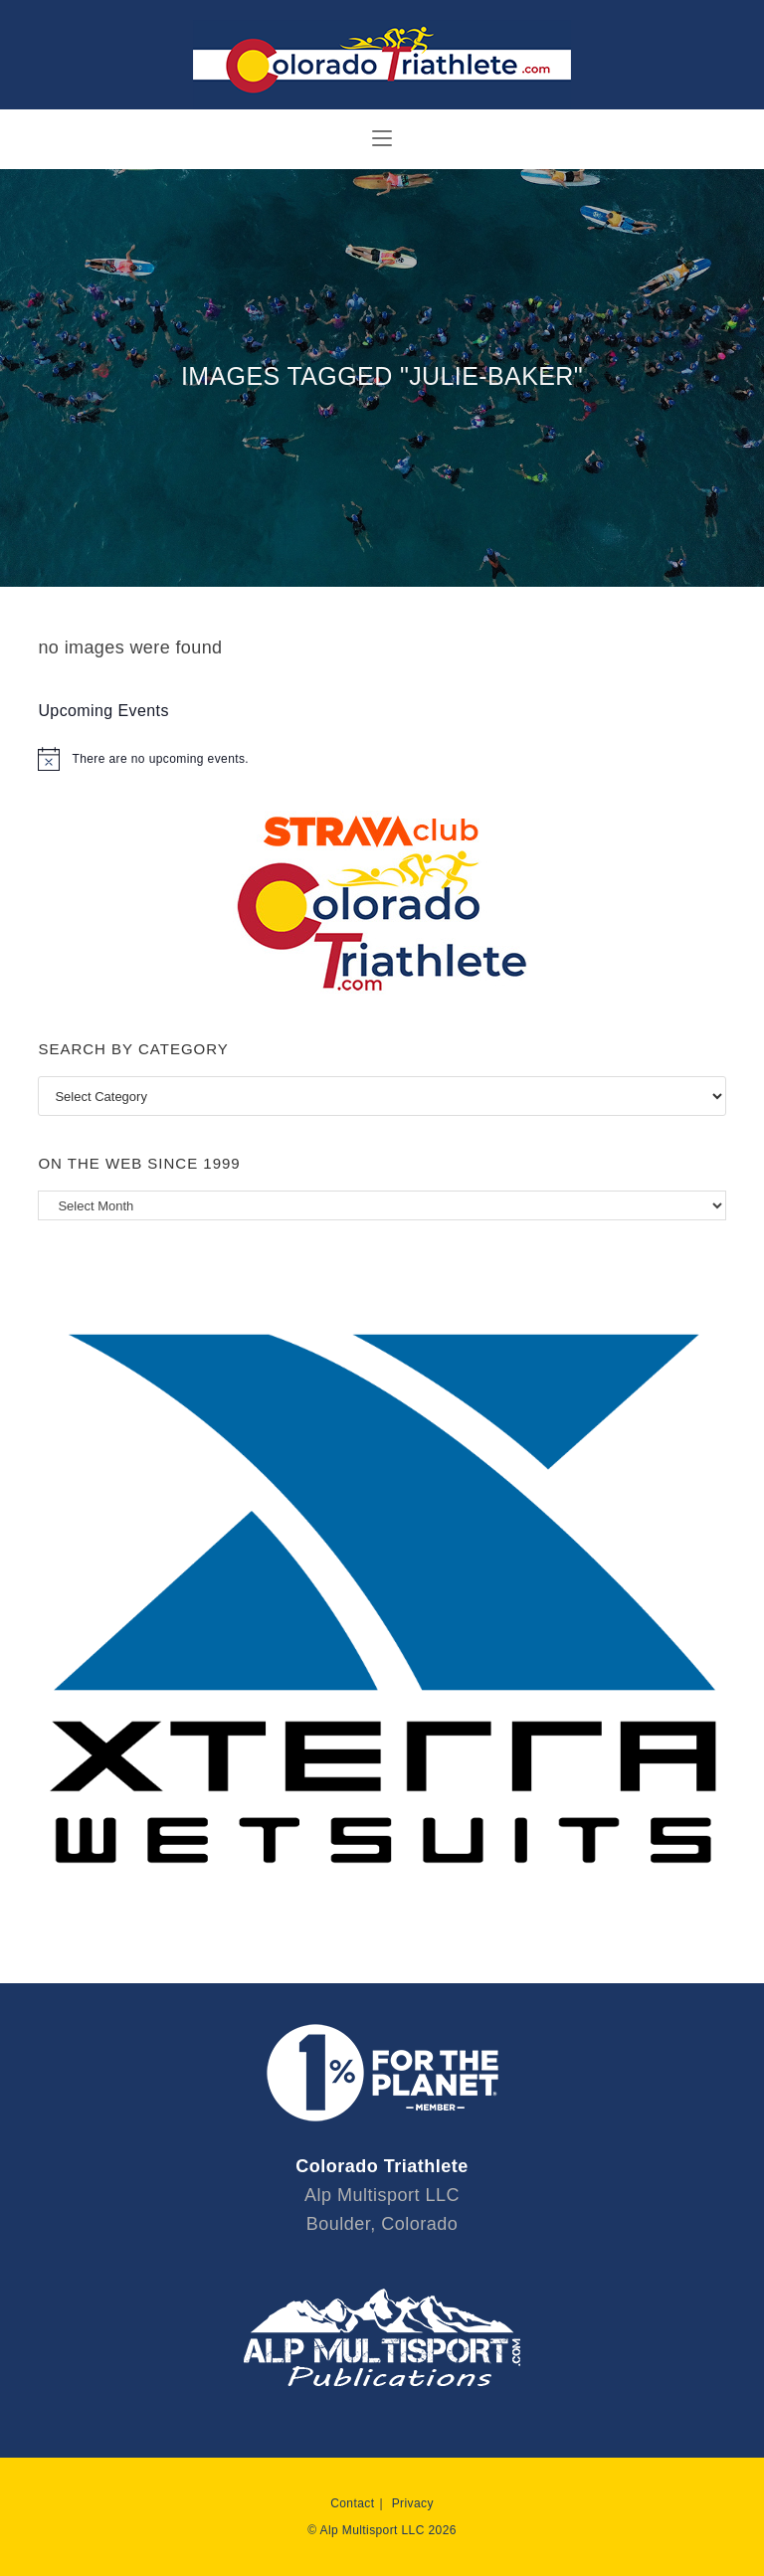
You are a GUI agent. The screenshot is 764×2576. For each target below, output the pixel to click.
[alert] (381, 759)
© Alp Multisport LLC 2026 (382, 2530)
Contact (352, 2503)
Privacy (413, 2503)
